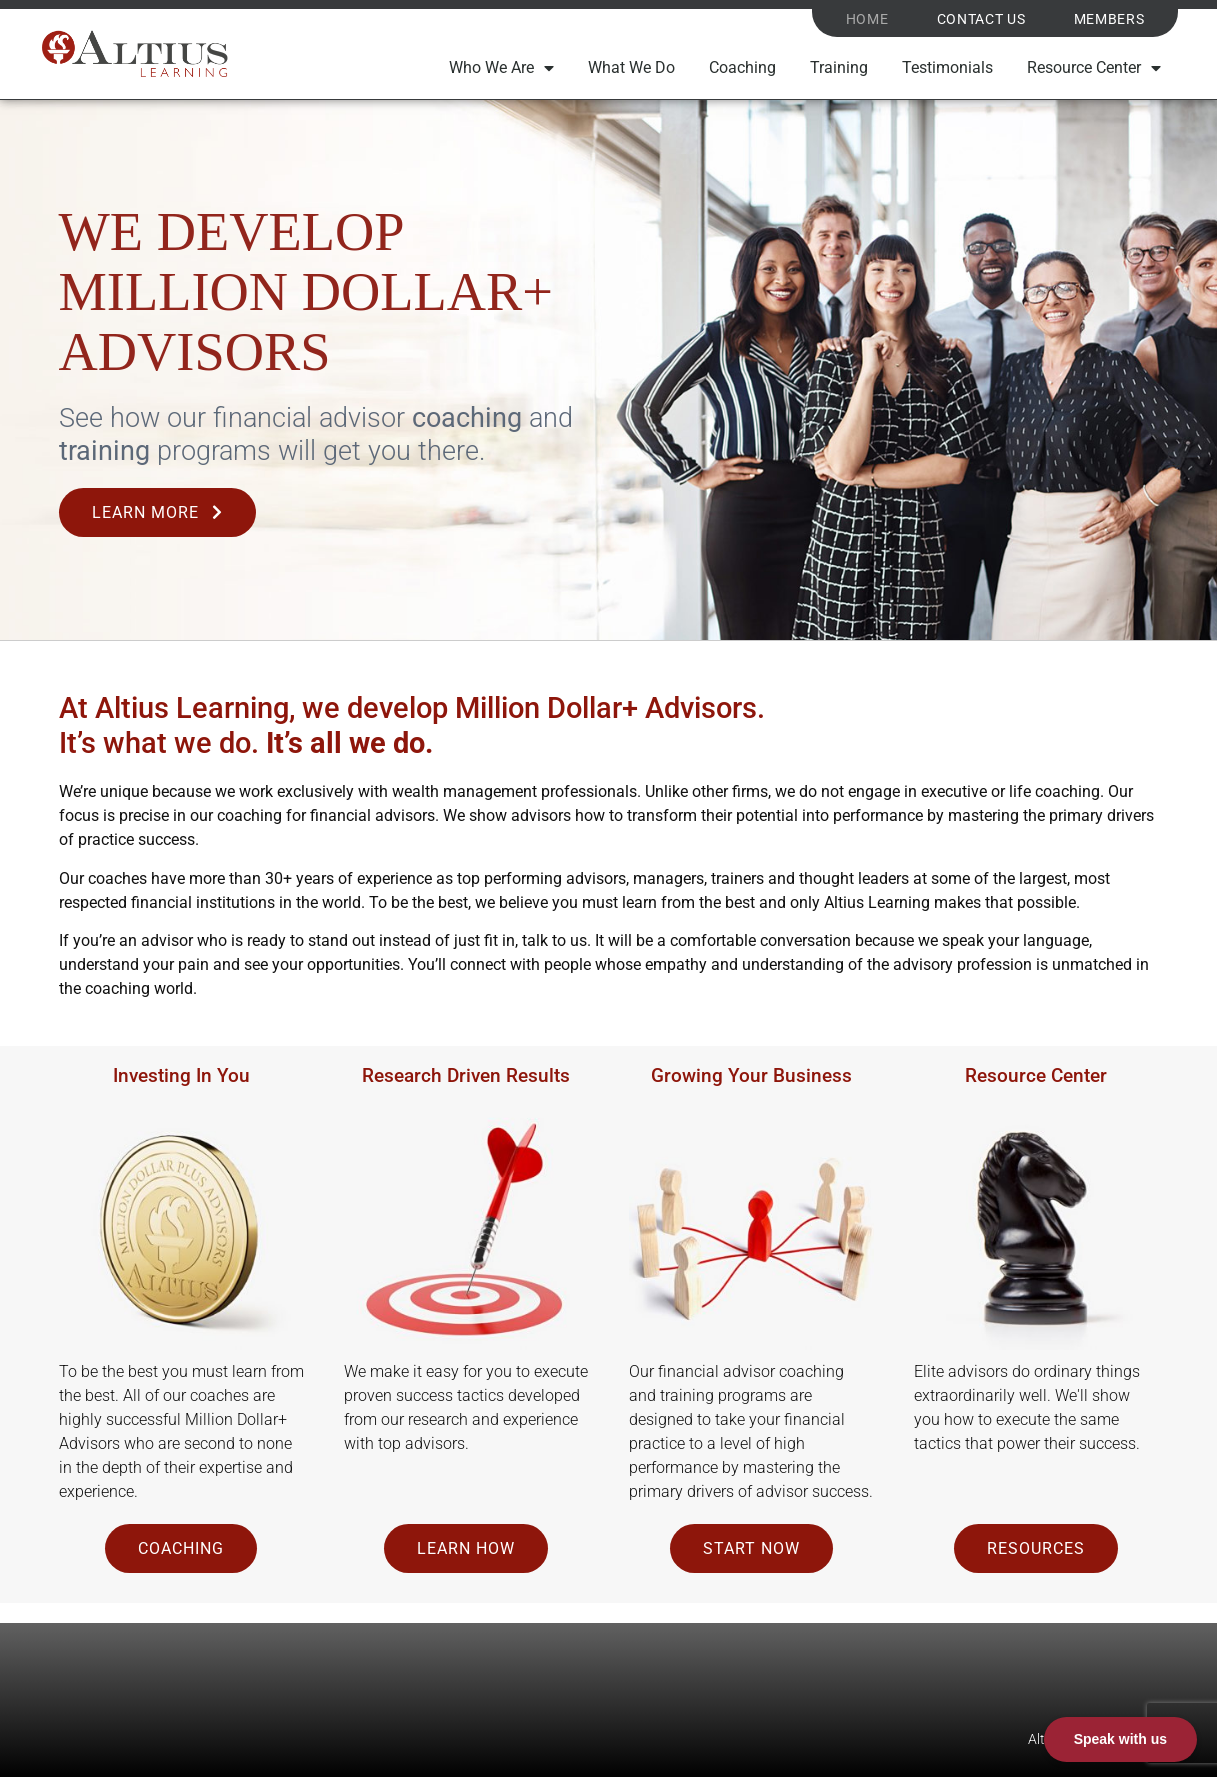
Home (867, 20)
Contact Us (981, 20)
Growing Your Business (751, 1075)
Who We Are (501, 69)
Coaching (742, 68)
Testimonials (947, 68)
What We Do (631, 68)
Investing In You (181, 1075)
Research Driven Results (466, 1075)
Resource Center (1094, 69)
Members (1109, 20)
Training (839, 68)
